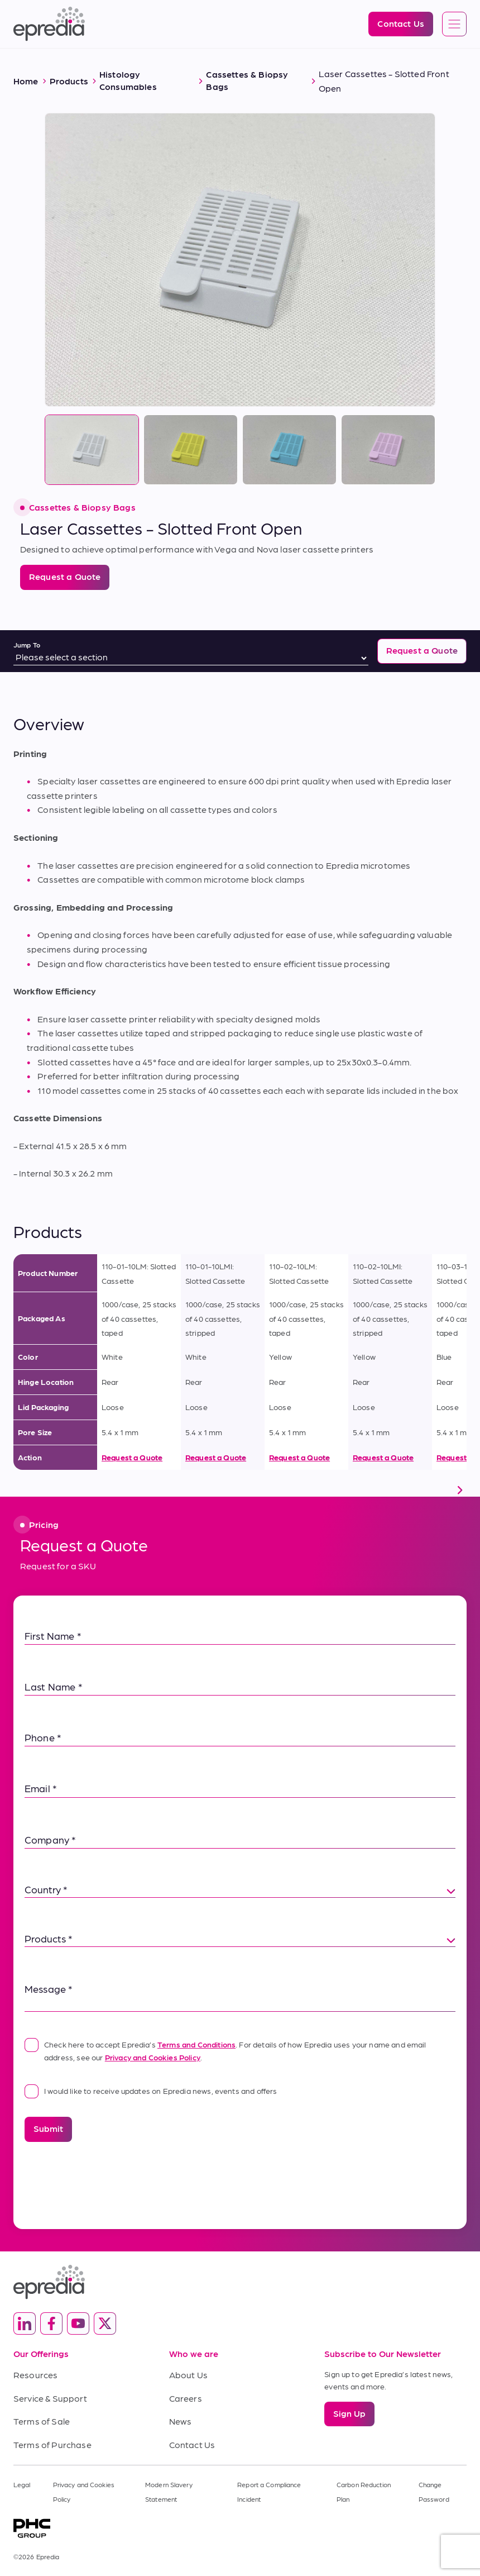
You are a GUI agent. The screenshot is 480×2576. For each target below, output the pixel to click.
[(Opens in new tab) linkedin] (24, 2323)
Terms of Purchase (52, 2444)
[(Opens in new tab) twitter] (105, 2323)
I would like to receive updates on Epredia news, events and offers (151, 2090)
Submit (48, 2128)
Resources (35, 2374)
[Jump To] (190, 658)
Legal (22, 2484)
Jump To (26, 645)
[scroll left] (20, 1490)
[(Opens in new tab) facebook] (51, 2323)
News (180, 2421)
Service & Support (50, 2398)
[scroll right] (460, 1490)
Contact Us (192, 2444)
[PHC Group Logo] (240, 2528)
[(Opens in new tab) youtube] (78, 2323)
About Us (188, 2374)
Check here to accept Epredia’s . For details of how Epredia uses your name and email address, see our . (225, 2049)
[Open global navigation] (454, 24)
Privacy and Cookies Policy (152, 2057)
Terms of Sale (41, 2421)
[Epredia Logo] (49, 24)
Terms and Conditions (196, 2044)
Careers (185, 2398)
